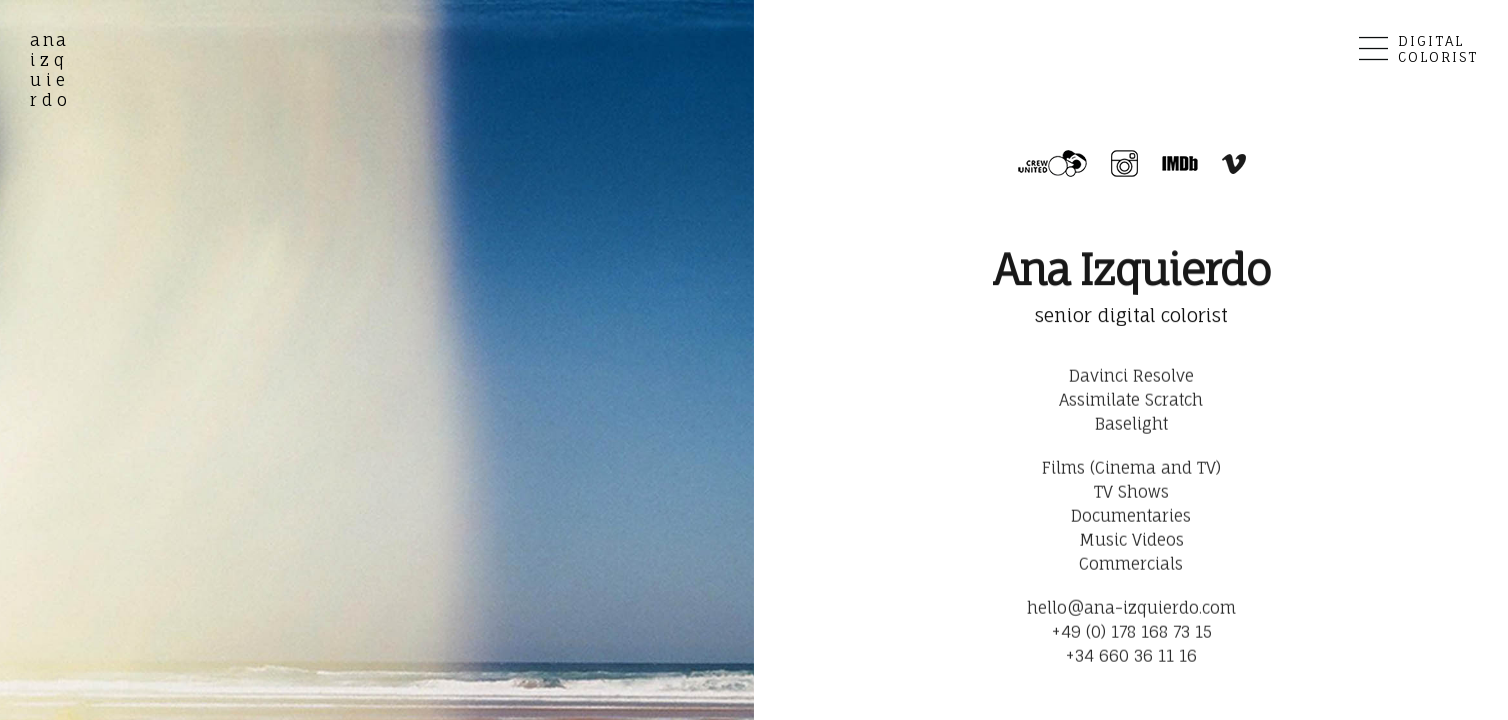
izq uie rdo (51, 70)
